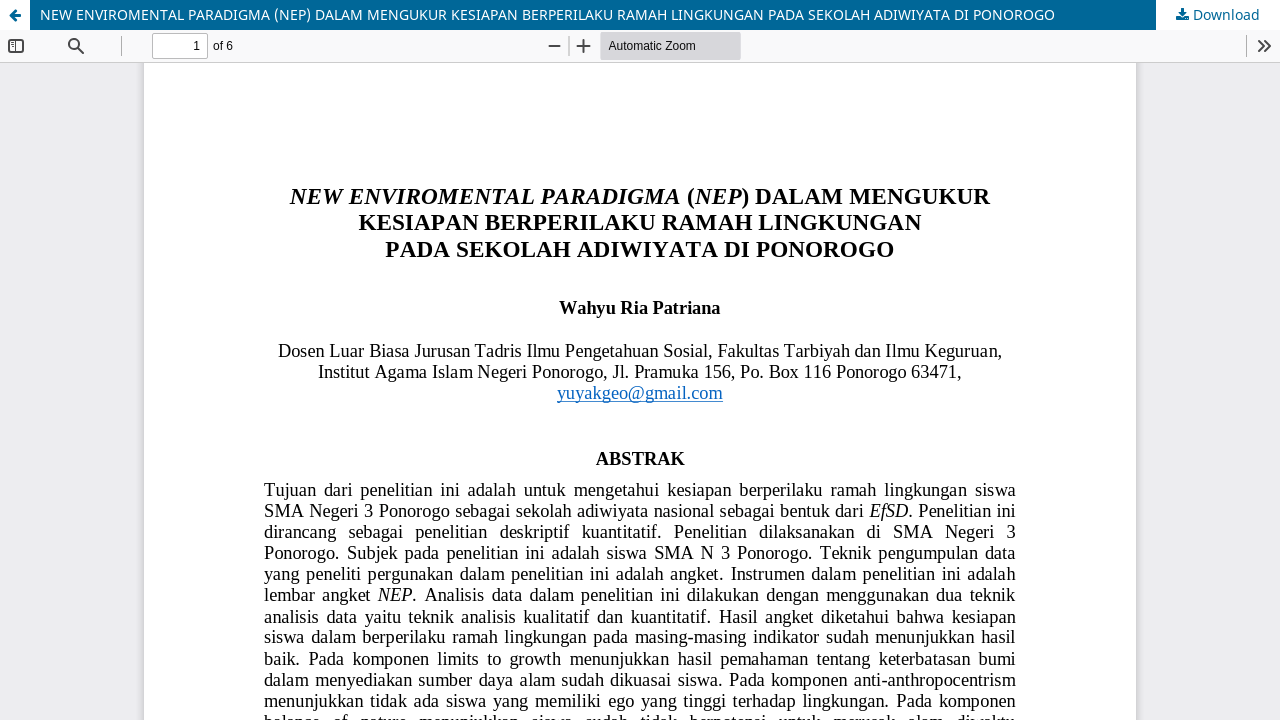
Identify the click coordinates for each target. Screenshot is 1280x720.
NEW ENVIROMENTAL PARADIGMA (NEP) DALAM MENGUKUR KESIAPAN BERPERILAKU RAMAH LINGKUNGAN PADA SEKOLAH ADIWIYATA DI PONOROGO (547, 14)
